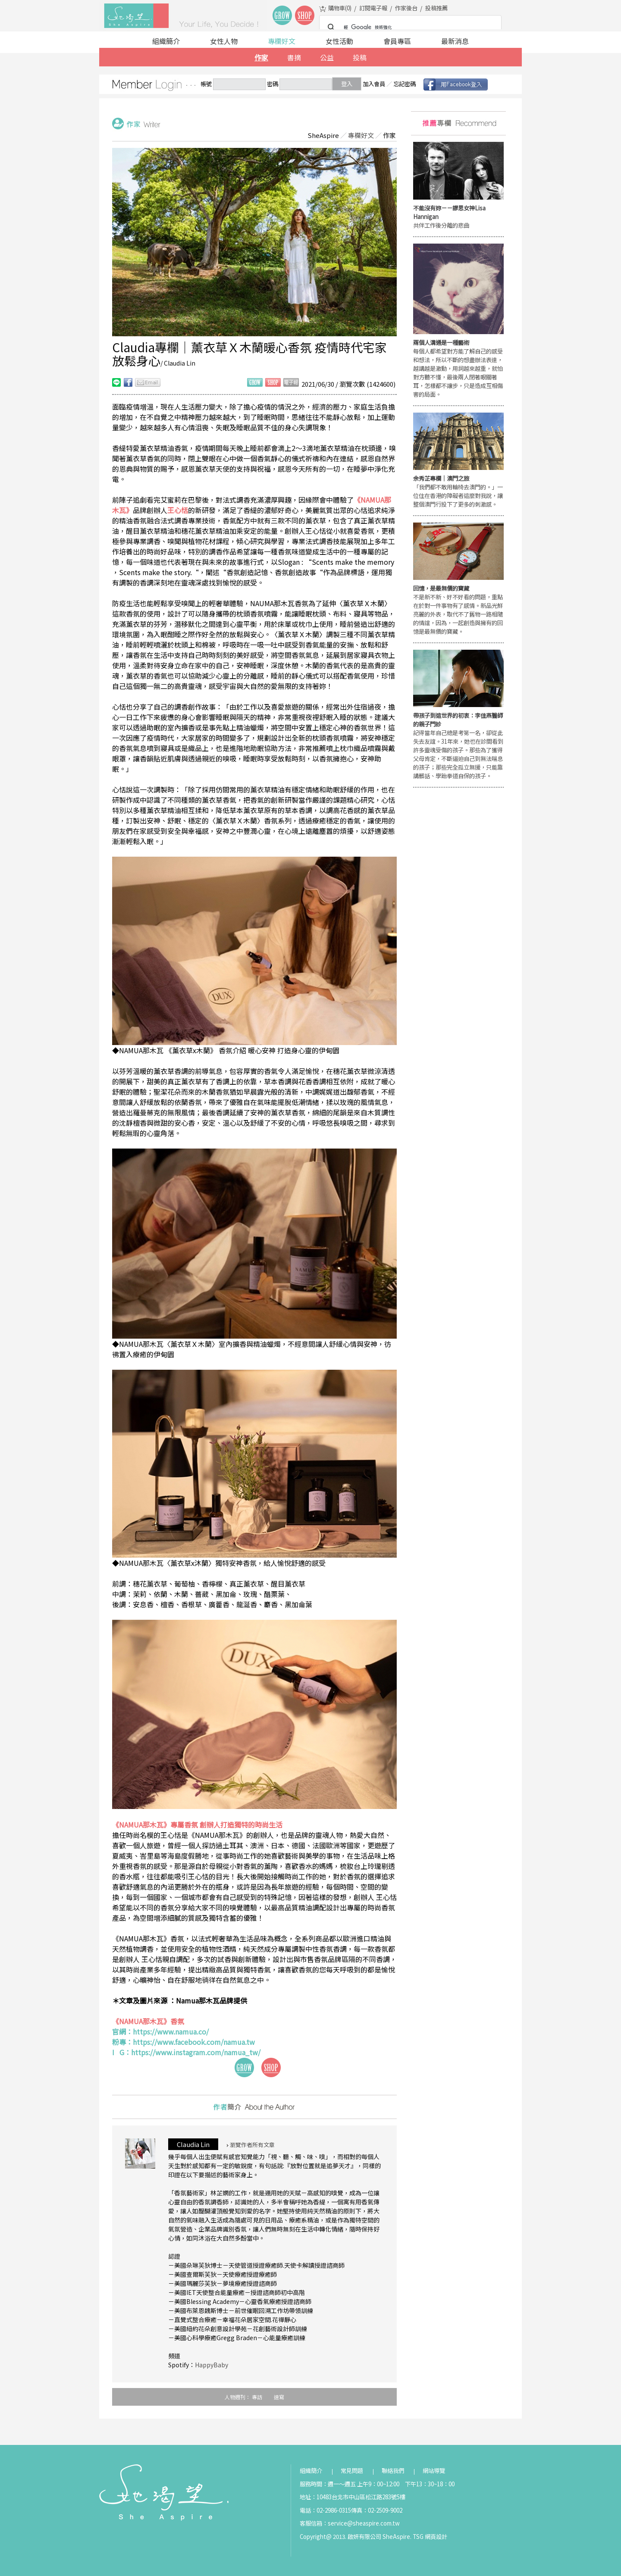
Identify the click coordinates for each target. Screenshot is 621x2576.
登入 (346, 84)
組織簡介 (166, 41)
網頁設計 (436, 2536)
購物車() (339, 8)
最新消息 (455, 41)
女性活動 (339, 41)
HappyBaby (211, 2364)
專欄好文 (281, 41)
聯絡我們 (393, 2470)
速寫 (279, 2397)
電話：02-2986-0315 (325, 2510)
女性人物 (224, 41)
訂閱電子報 (373, 8)
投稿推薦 (436, 8)
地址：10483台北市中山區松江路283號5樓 (352, 2497)
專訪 (257, 2397)
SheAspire (323, 135)
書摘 (294, 57)
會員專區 (397, 41)
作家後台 (406, 8)
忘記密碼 (404, 84)
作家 (261, 57)
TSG (418, 2536)
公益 (327, 57)
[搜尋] (409, 27)
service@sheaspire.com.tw (364, 2523)
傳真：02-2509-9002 (376, 2510)
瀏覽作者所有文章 (251, 2145)
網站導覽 (434, 2470)
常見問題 (352, 2470)
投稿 (360, 57)
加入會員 (374, 84)
